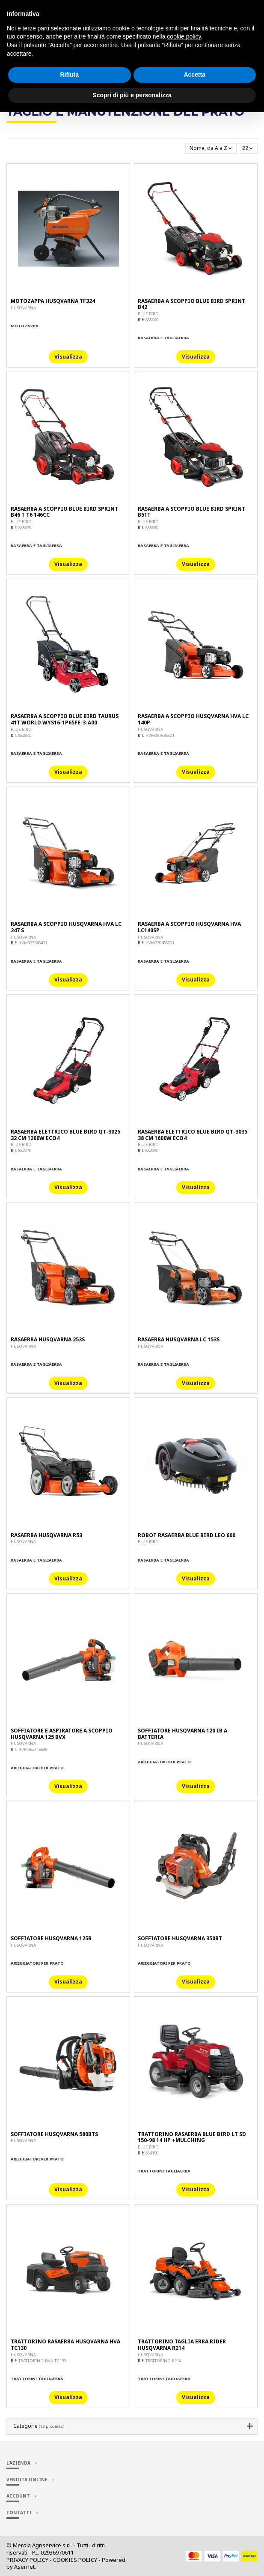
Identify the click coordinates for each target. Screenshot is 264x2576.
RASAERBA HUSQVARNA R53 (46, 1535)
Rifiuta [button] (69, 74)
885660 (151, 320)
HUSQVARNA (23, 308)
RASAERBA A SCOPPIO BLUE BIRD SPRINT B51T (191, 511)
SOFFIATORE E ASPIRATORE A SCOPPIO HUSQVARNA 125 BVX (62, 1733)
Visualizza (68, 356)
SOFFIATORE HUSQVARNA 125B (51, 1938)
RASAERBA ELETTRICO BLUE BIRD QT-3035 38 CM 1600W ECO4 (192, 1134)
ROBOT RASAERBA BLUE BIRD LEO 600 (186, 1535)
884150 (151, 2153)
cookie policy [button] (184, 36)
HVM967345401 (32, 942)
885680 (151, 527)
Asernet (24, 2566)
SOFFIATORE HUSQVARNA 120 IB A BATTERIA (182, 1733)
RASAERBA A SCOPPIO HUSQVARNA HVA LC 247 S (66, 926)
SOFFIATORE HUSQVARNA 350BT (180, 1938)
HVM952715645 (32, 1749)
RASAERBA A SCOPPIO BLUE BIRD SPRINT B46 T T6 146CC (64, 511)
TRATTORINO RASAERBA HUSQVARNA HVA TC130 (65, 2344)
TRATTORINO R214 (163, 2361)
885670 (24, 527)
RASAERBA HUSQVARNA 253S (48, 1339)
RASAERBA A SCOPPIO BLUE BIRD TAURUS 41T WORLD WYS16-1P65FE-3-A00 (65, 719)
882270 (24, 1150)
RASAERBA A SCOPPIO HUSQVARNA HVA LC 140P (193, 719)
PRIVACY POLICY (27, 2560)
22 (247, 148)
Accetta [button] (194, 74)
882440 (24, 735)
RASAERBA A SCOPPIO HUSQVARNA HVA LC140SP (189, 926)
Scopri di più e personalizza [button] (131, 95)
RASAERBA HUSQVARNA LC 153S (179, 1339)
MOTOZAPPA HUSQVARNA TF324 (53, 301)
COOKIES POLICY (75, 2560)
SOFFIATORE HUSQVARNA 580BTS (54, 2134)
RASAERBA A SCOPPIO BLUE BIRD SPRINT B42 (191, 304)
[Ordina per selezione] (211, 148)
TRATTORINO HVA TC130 (42, 2361)
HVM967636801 (159, 735)
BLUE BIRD (148, 314)
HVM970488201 (159, 942)
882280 (151, 1150)
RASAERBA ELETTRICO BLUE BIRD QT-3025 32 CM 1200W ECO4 (65, 1134)
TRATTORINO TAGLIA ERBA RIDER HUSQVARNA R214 (182, 2344)
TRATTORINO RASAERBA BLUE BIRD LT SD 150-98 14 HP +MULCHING (192, 2137)
